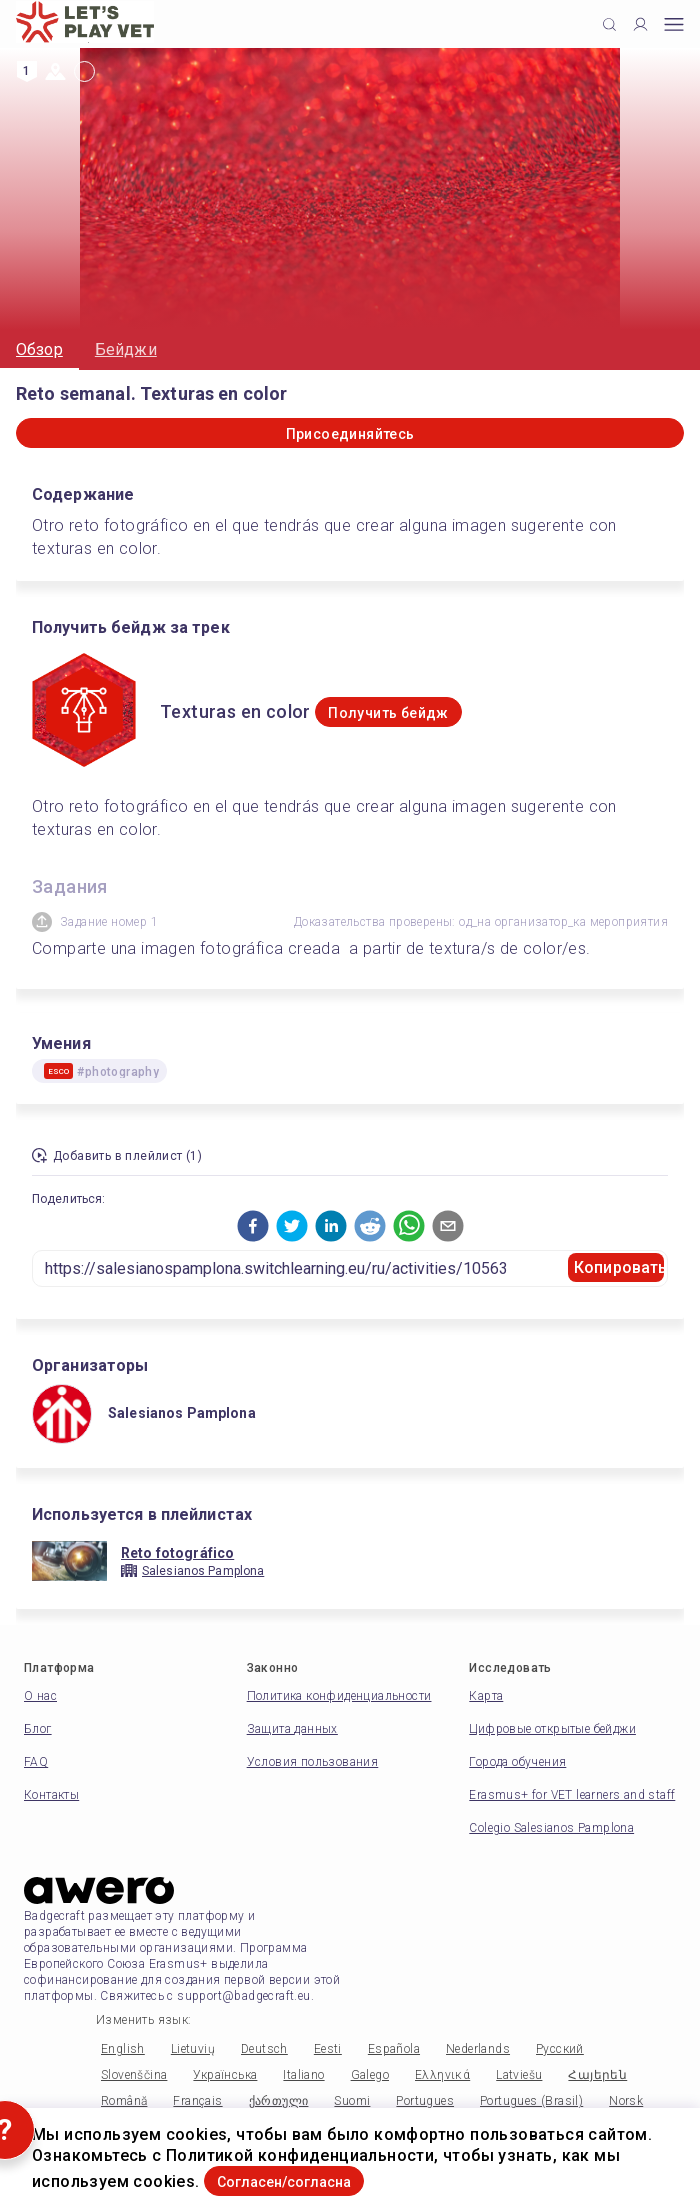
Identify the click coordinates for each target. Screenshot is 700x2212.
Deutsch (264, 2049)
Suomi (352, 2101)
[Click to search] (609, 24)
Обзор (39, 349)
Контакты (51, 1795)
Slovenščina (134, 2075)
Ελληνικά (442, 2075)
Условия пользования (313, 1762)
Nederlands (478, 2049)
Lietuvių (193, 2049)
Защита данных (292, 1729)
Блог (38, 1729)
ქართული (279, 2101)
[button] (253, 1226)
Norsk (626, 2101)
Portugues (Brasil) (531, 2101)
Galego (370, 2075)
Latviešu (519, 2075)
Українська (225, 2075)
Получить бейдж (388, 713)
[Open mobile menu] (674, 24)
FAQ (36, 1762)
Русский (560, 2049)
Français (197, 2101)
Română (124, 2101)
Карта (486, 1696)
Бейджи (126, 349)
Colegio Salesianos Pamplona (551, 1828)
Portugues (425, 2101)
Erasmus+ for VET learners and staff (572, 1795)
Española (394, 2049)
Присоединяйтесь (350, 434)
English (123, 2049)
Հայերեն (597, 2075)
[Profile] (640, 24)
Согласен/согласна (284, 2182)
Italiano (303, 2075)
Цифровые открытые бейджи (552, 1729)
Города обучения (517, 1762)
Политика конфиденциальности (339, 1696)
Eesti (328, 2049)
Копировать (619, 1267)
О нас (40, 1696)
